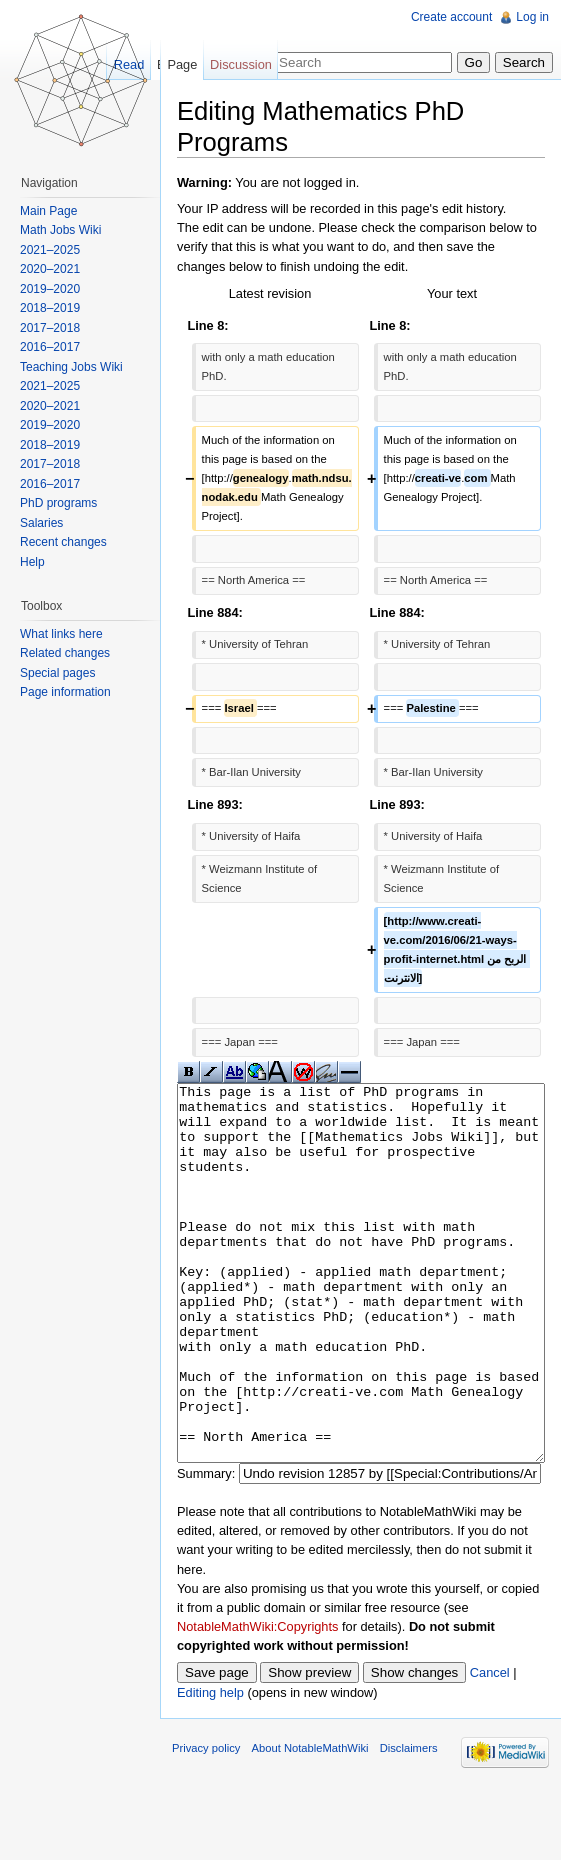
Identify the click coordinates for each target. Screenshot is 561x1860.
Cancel (490, 1747)
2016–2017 (50, 347)
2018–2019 (50, 308)
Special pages (57, 673)
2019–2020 (50, 289)
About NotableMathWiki (310, 1823)
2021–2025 (50, 250)
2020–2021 (50, 269)
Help (32, 562)
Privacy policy (206, 1823)
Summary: (206, 1548)
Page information (65, 692)
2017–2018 (50, 328)
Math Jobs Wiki (60, 230)
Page (182, 64)
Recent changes (63, 542)
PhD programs (58, 503)
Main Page (48, 211)
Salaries (41, 523)
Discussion (241, 64)
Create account (451, 17)
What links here (61, 634)
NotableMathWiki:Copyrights (257, 1701)
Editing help (210, 1767)
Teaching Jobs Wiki (71, 367)
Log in (532, 17)
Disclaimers (409, 1823)
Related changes (65, 653)
